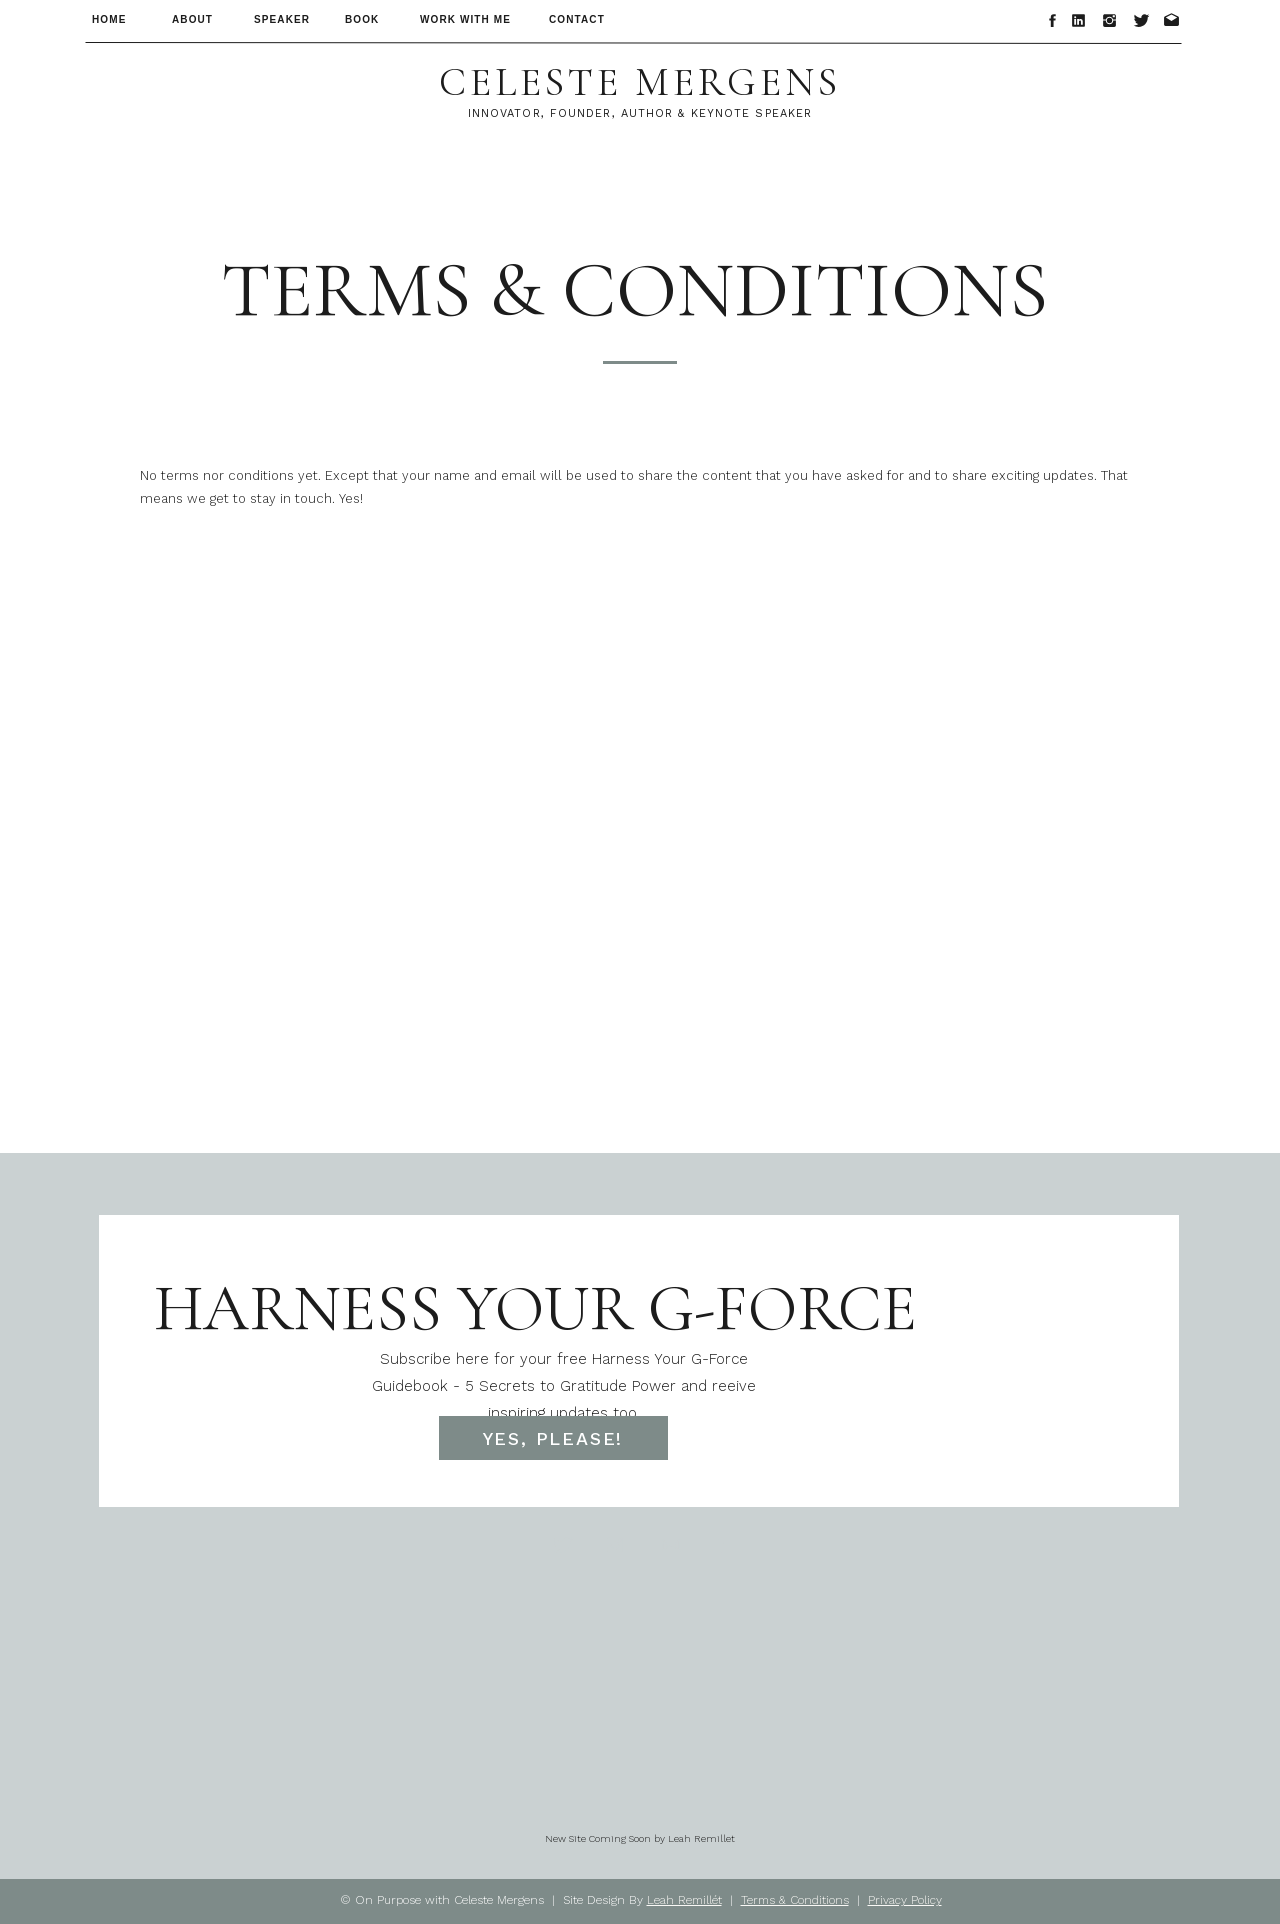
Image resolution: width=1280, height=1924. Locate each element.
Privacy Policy (905, 1900)
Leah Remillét (684, 1900)
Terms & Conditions (795, 1900)
